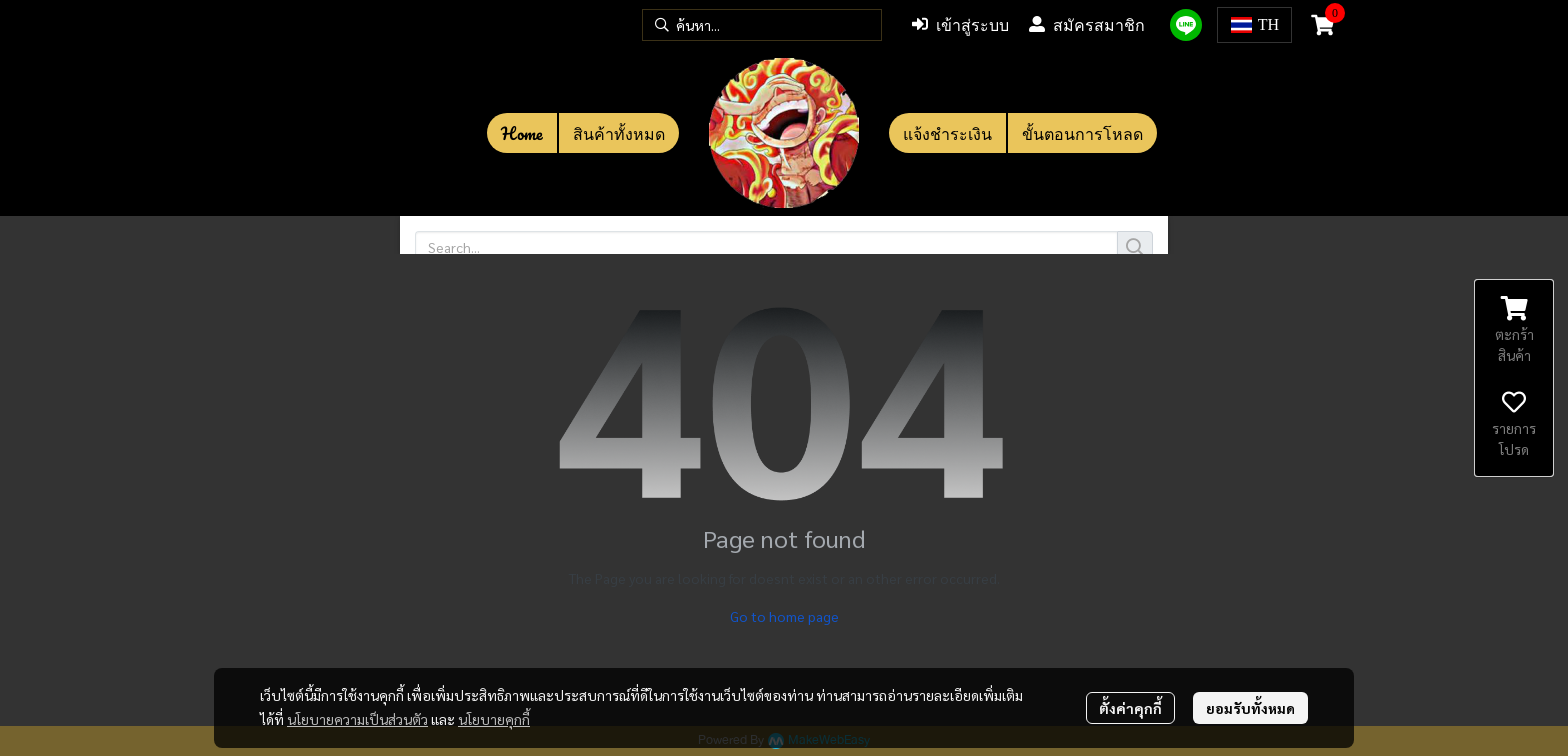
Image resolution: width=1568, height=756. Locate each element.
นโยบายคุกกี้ (494, 719)
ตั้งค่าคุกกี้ (1130, 708)
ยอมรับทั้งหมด (1250, 708)
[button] (762, 25)
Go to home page (784, 616)
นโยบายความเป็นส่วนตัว (357, 719)
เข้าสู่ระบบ (960, 25)
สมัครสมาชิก (1087, 25)
